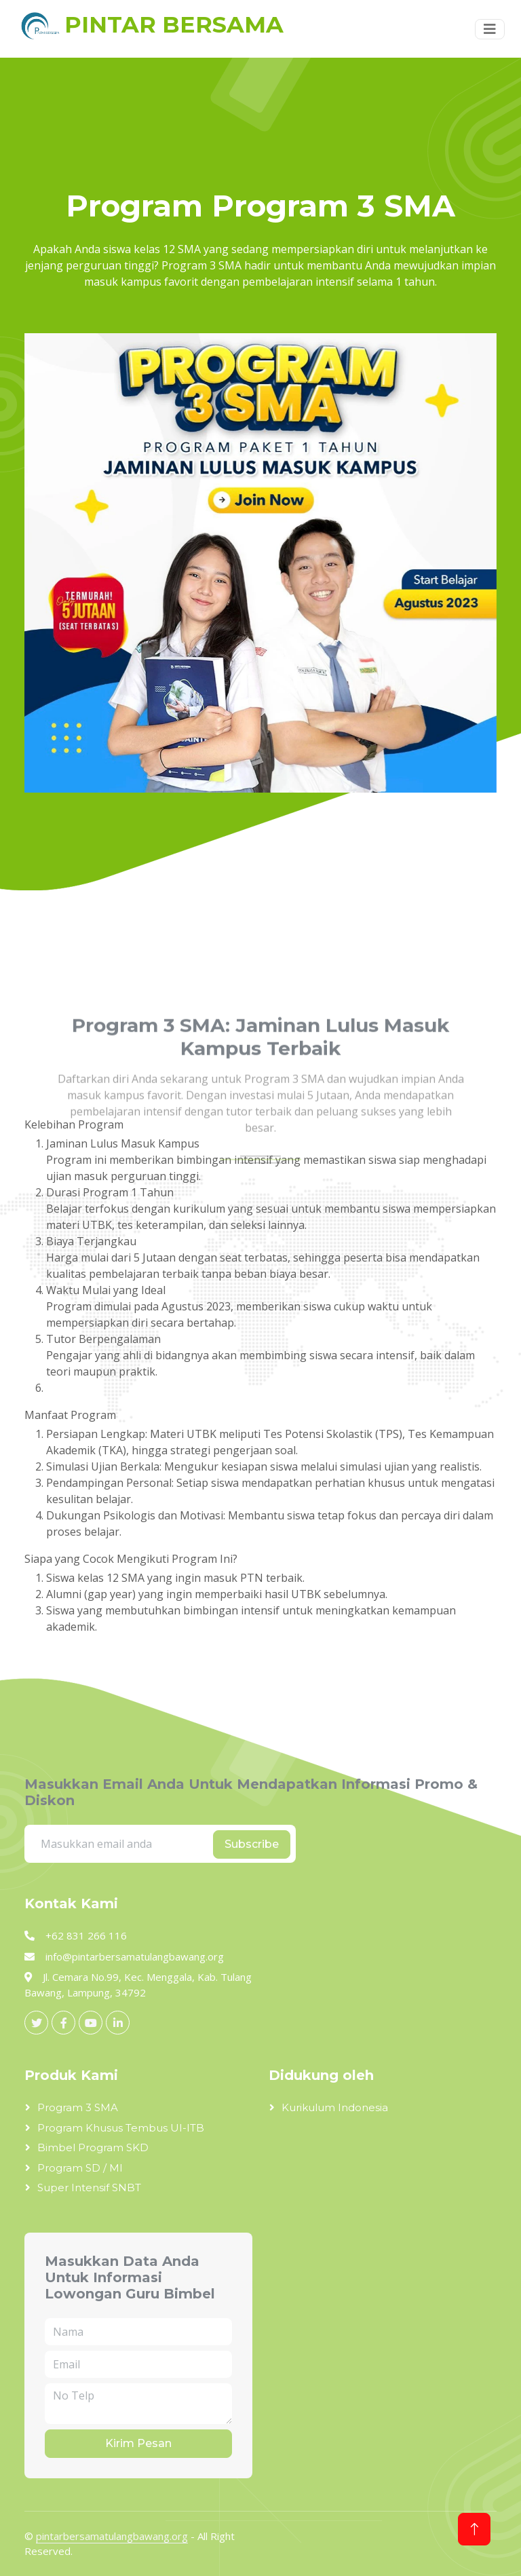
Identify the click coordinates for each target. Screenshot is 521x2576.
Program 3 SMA (77, 2107)
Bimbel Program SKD (93, 2147)
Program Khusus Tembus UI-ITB (120, 2127)
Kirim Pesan (138, 2443)
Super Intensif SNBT (89, 2187)
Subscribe (252, 1844)
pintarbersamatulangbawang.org (112, 2536)
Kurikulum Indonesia (335, 2107)
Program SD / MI (80, 2167)
